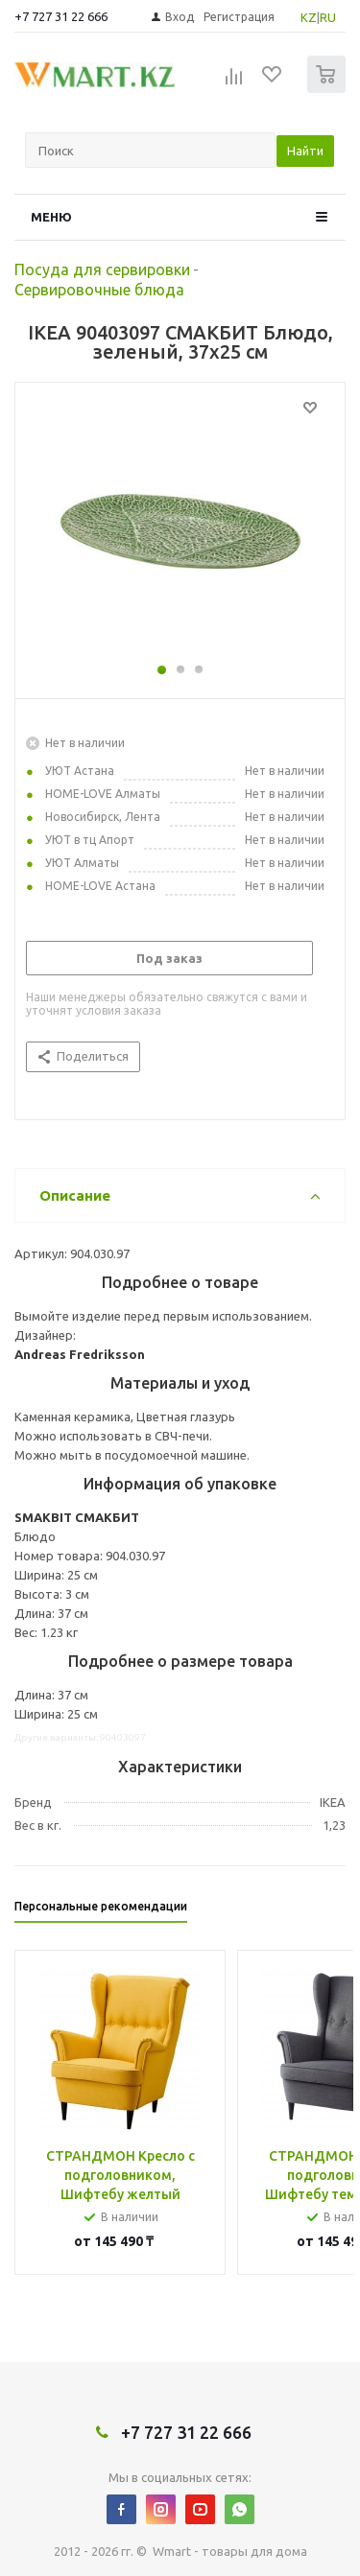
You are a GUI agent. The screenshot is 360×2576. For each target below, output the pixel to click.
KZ (308, 17)
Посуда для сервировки (102, 269)
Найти (305, 150)
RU (328, 17)
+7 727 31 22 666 (61, 16)
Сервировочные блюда (99, 289)
